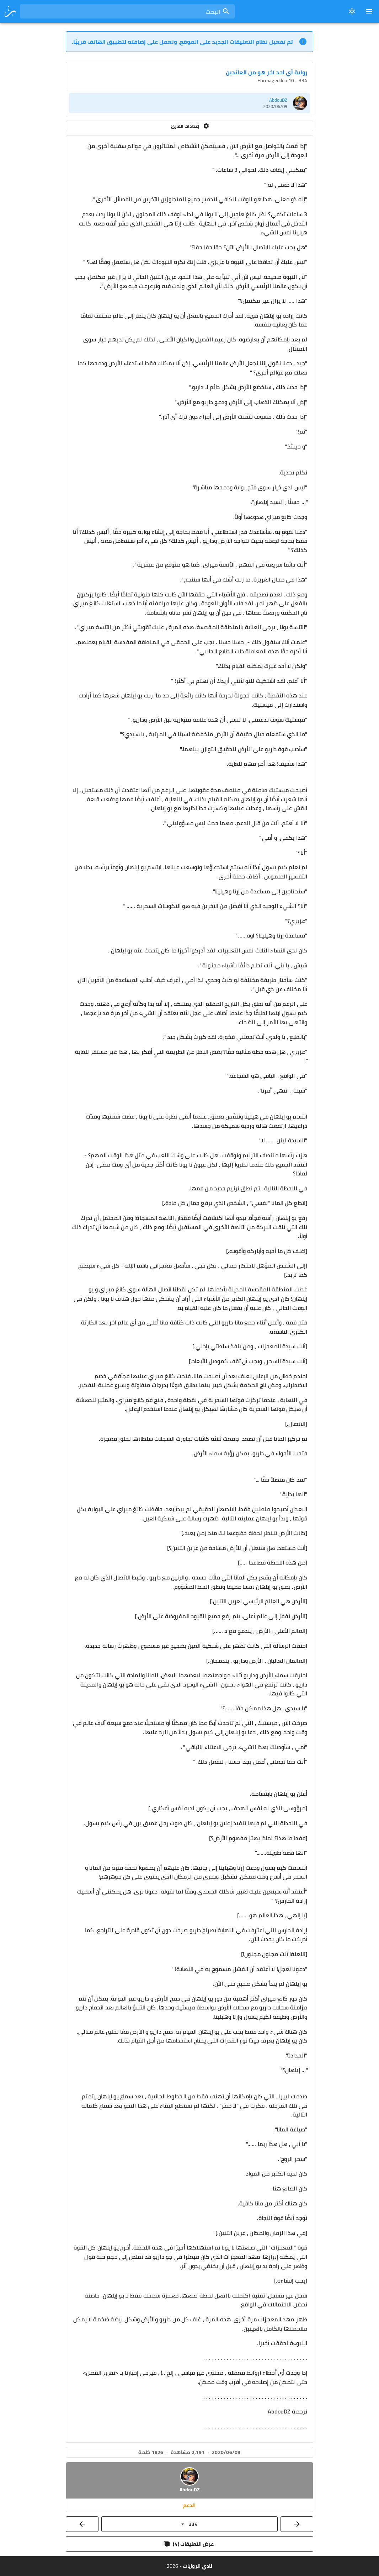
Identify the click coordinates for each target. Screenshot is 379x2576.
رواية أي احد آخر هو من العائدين (266, 72)
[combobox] (127, 11)
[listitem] (189, 103)
